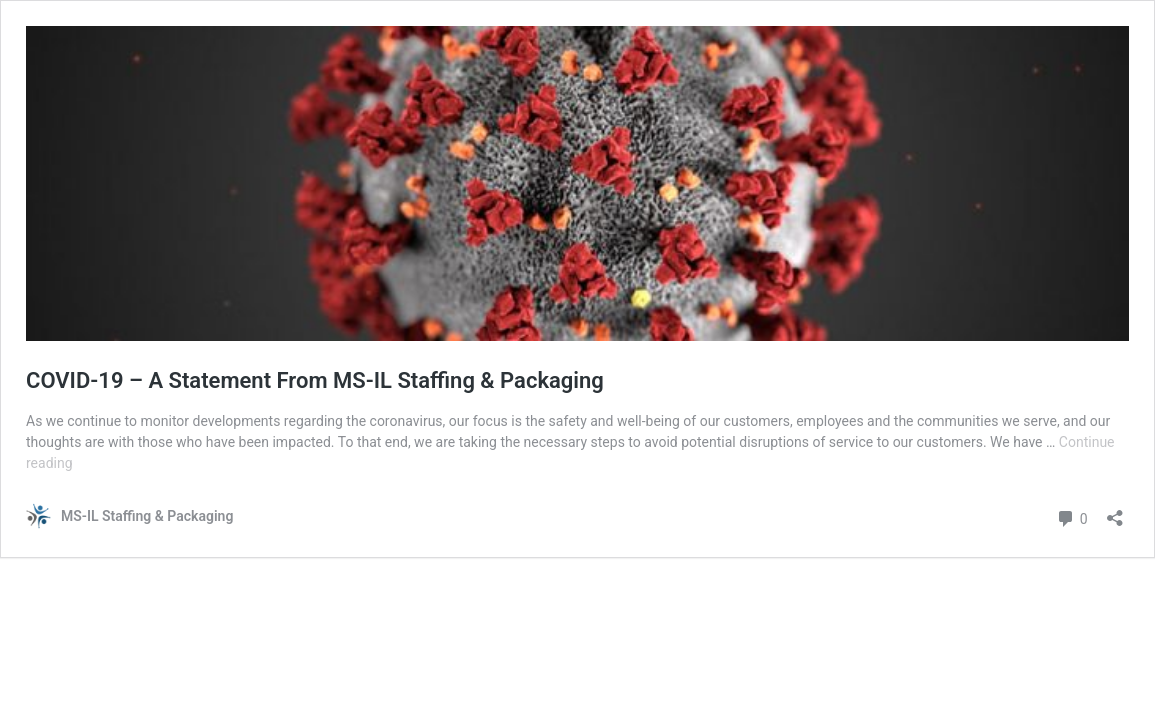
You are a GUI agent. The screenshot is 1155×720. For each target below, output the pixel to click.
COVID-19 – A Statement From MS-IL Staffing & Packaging (315, 380)
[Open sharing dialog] (1115, 511)
